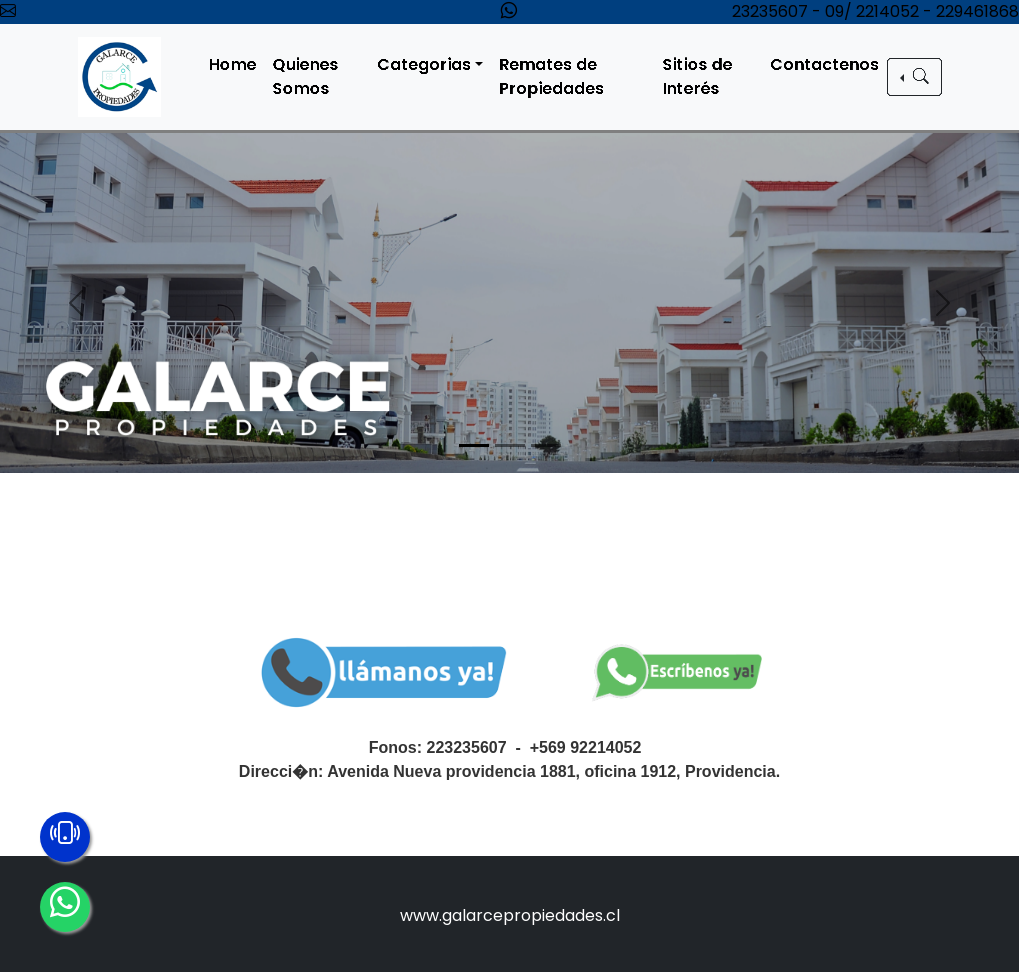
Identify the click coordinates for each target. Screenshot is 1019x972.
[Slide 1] (474, 445)
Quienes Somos (312, 76)
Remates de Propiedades (556, 76)
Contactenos (828, 64)
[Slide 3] (546, 445)
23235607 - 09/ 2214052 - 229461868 (875, 11)
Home (239, 64)
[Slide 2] (510, 445)
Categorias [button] (430, 64)
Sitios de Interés (702, 76)
